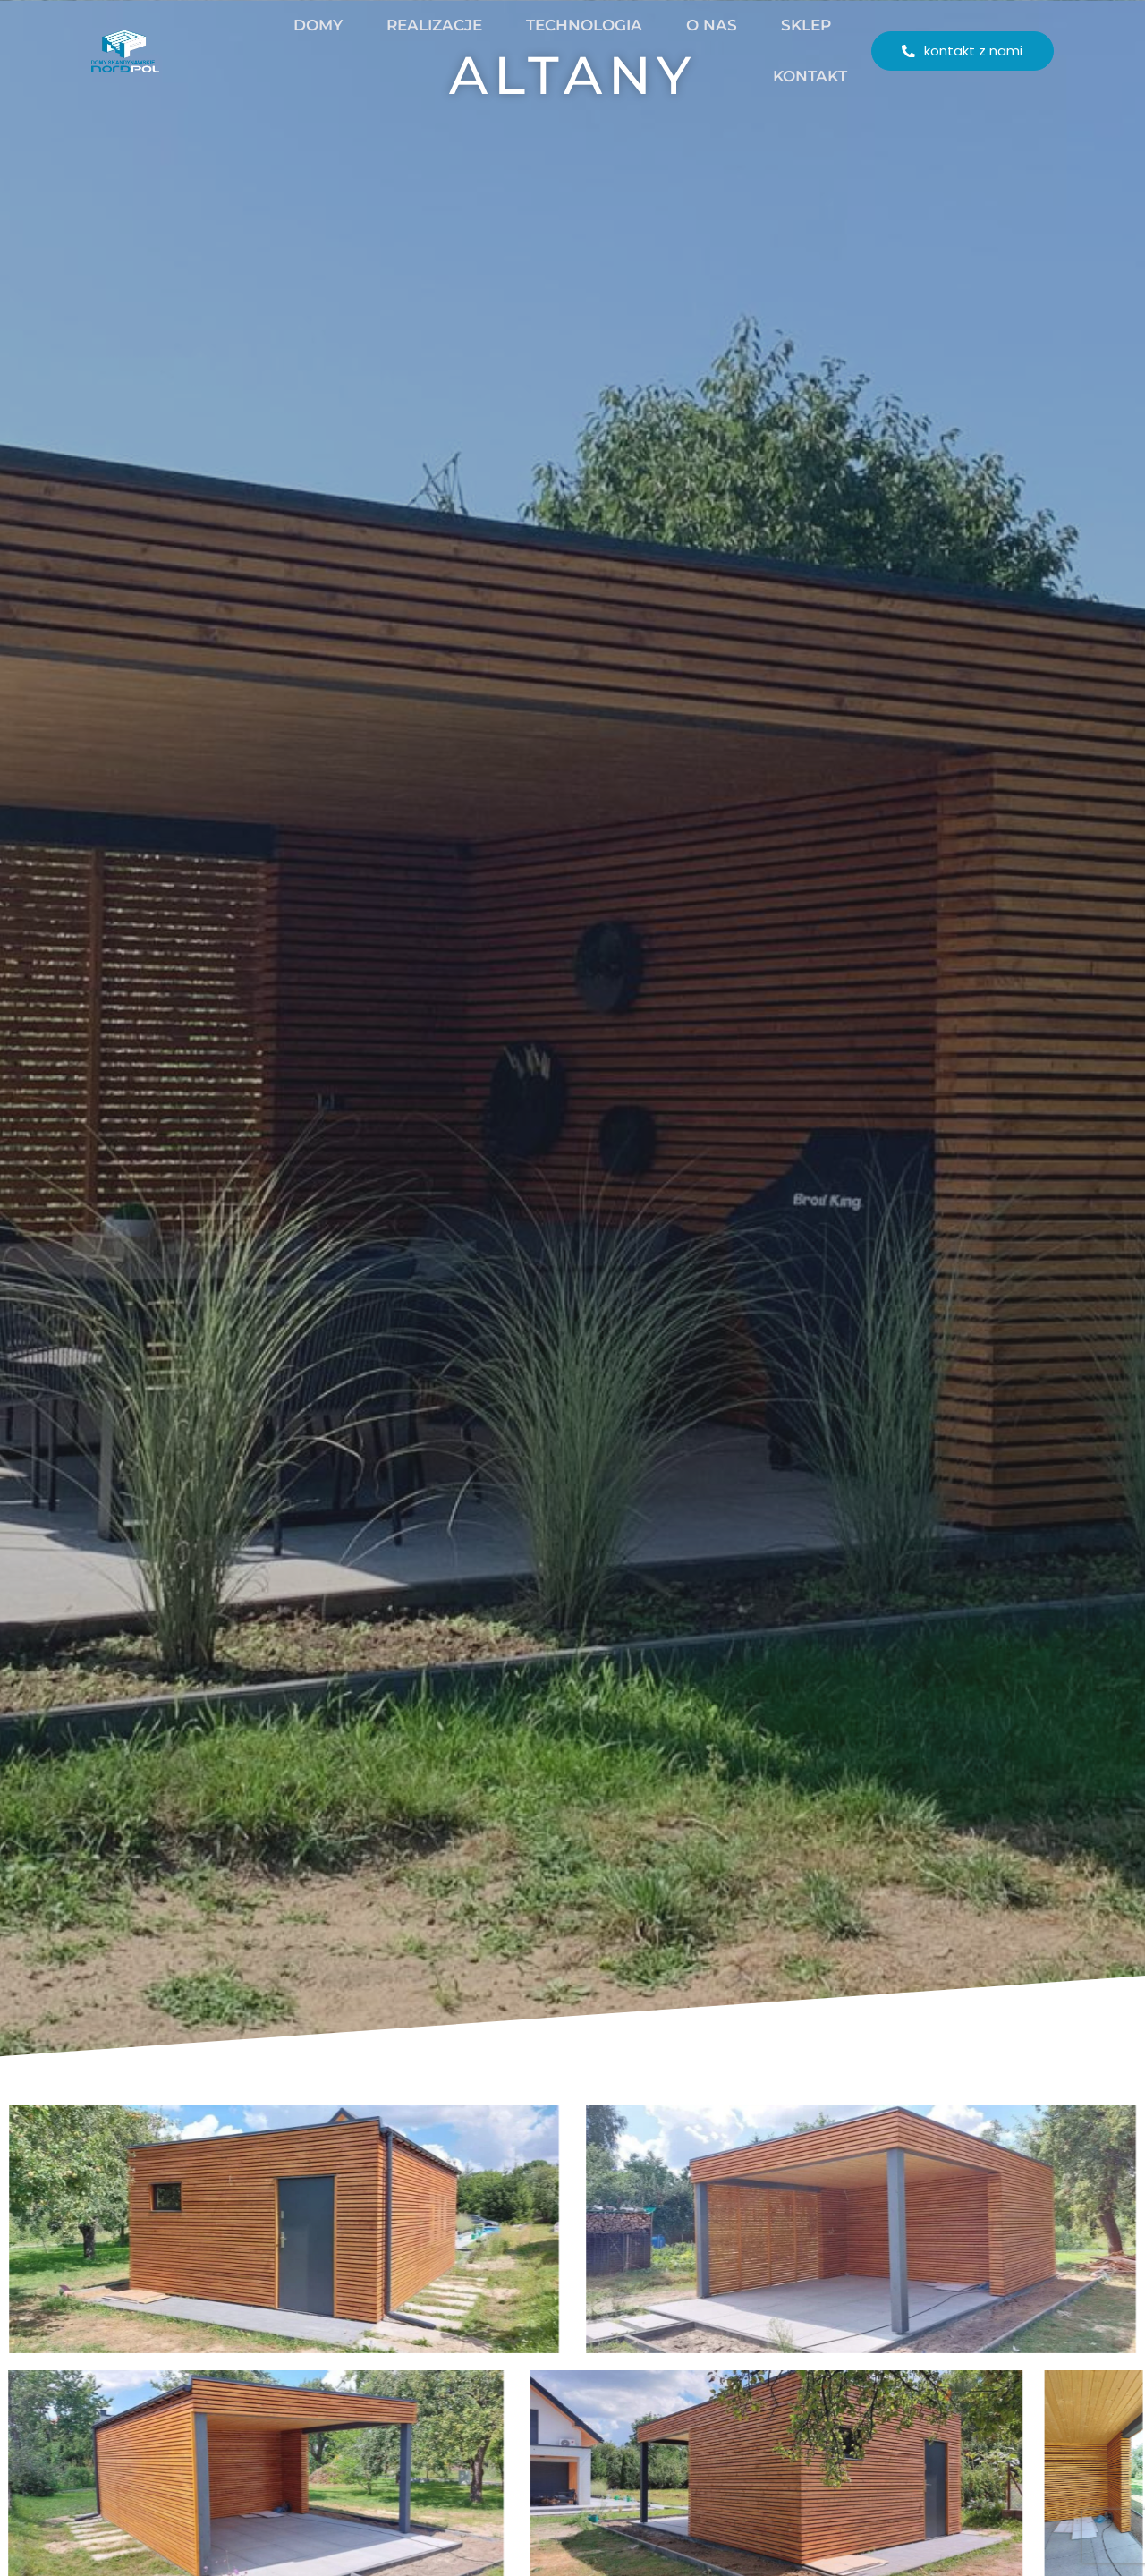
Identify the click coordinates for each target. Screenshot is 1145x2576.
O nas (683, 25)
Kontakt (782, 76)
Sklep (778, 25)
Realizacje (406, 25)
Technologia (556, 25)
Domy (290, 25)
